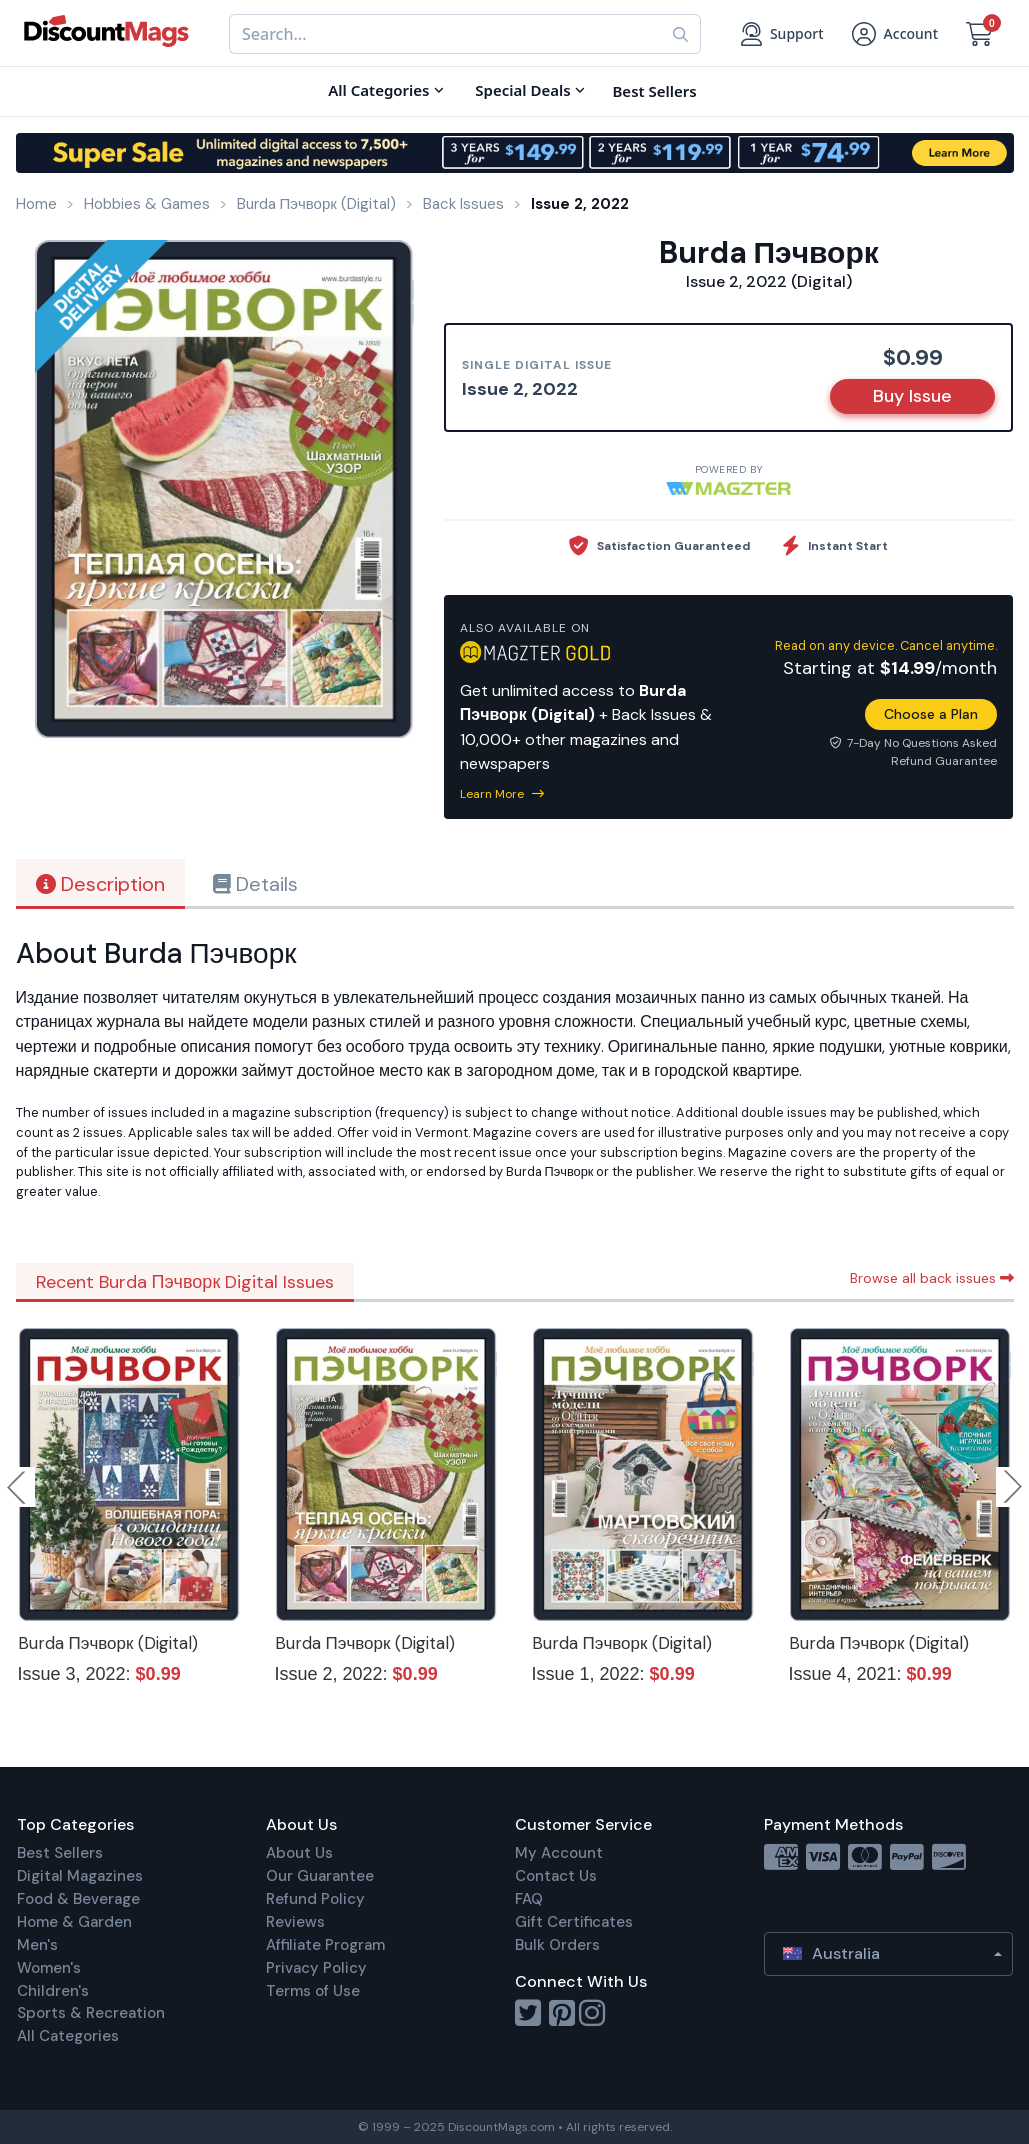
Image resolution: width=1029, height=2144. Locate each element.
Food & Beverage (78, 1899)
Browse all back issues (932, 1278)
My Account (559, 1853)
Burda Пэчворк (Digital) (108, 1643)
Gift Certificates (574, 1922)
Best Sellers (60, 1853)
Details (255, 884)
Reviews (295, 1922)
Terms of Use (313, 1991)
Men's (37, 1945)
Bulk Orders (557, 1945)
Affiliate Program (325, 1945)
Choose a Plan (931, 714)
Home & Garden (74, 1922)
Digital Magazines (80, 1876)
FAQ (529, 1899)
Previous (18, 1487)
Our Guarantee (320, 1876)
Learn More (502, 794)
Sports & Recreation (91, 2013)
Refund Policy (315, 1899)
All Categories (68, 2036)
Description (100, 884)
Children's (53, 1991)
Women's (49, 1968)
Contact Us (556, 1876)
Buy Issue (912, 396)
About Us (299, 1853)
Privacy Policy (316, 1968)
